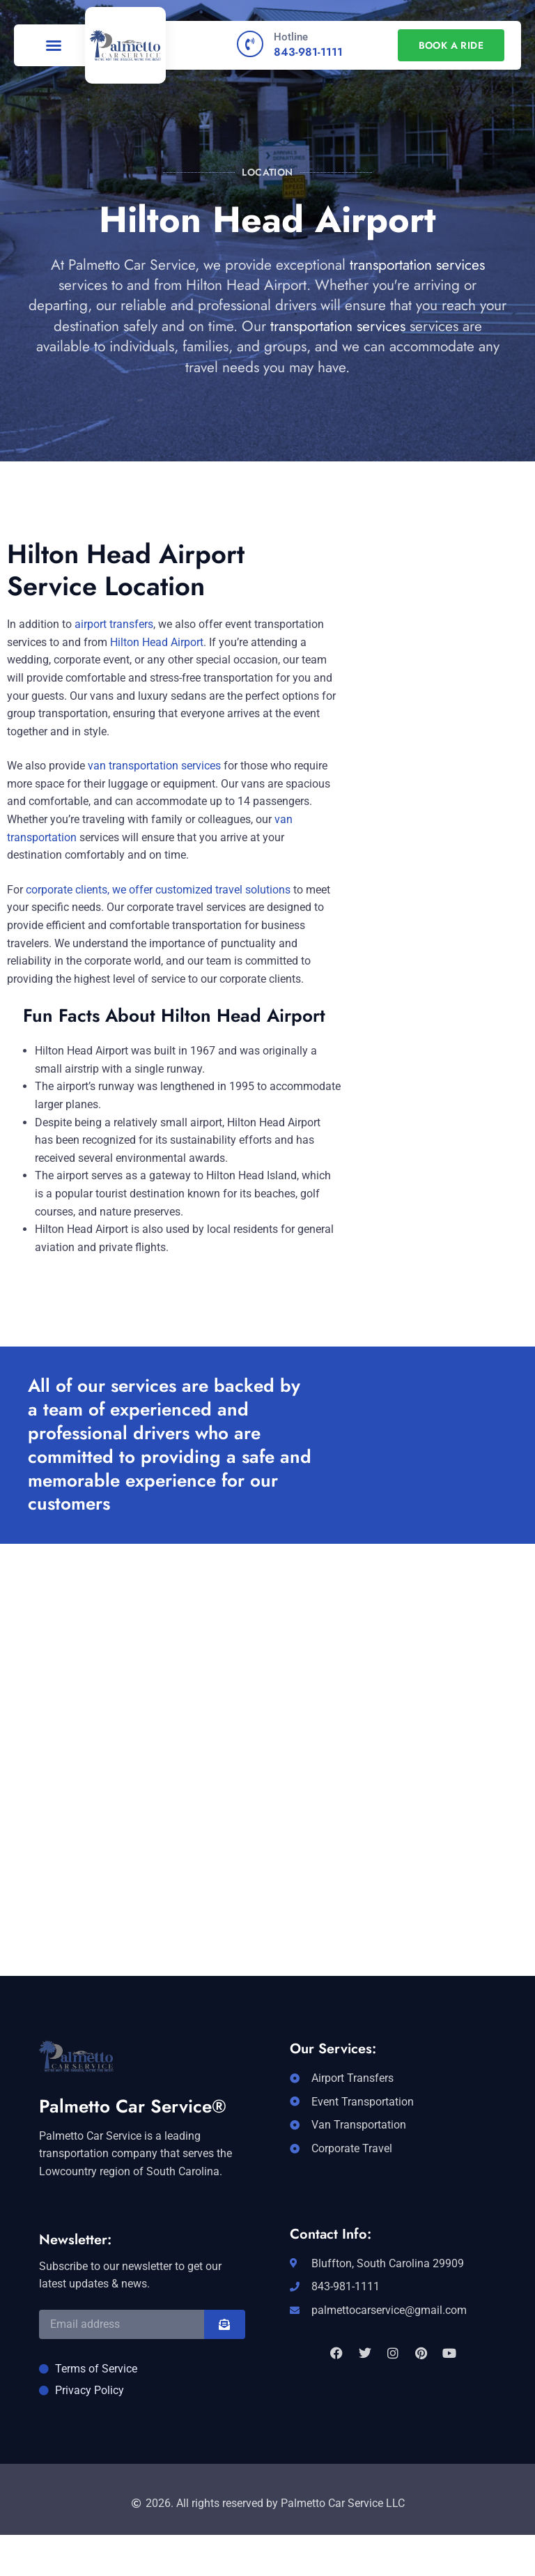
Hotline (291, 37)
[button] (53, 45)
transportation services (417, 264)
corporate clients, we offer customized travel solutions (158, 889)
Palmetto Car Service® (132, 2106)
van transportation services (154, 765)
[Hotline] (250, 44)
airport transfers (114, 624)
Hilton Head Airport (156, 642)
